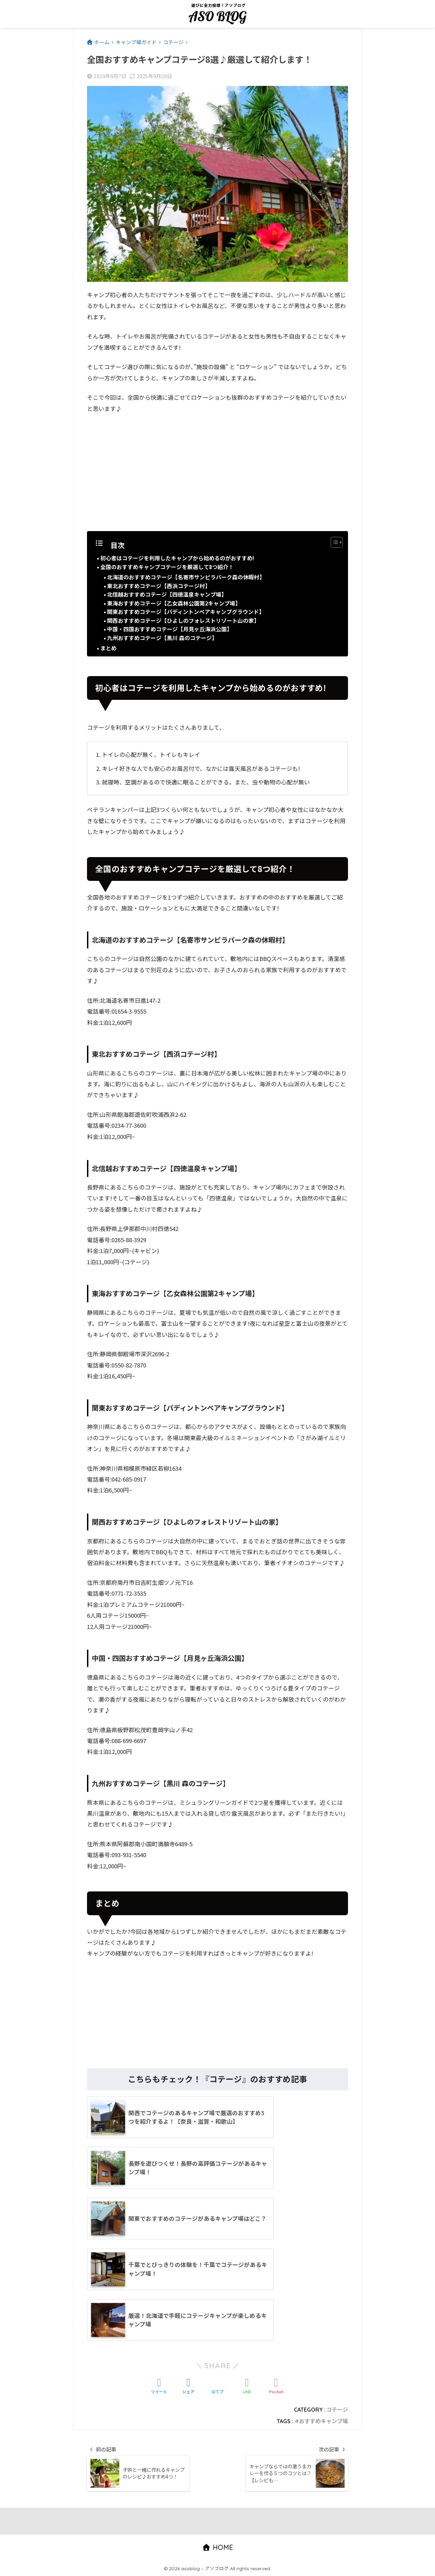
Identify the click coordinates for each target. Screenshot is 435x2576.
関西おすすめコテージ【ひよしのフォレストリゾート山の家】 (183, 620)
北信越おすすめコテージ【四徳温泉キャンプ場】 (167, 594)
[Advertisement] (217, 470)
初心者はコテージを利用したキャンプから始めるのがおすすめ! (177, 558)
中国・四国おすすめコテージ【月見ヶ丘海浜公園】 (169, 629)
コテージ (337, 2409)
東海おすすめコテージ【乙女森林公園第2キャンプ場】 (174, 603)
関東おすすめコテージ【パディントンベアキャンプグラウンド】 (185, 611)
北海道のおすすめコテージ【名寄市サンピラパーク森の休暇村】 (186, 577)
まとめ (108, 648)
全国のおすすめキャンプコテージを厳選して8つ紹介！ (167, 567)
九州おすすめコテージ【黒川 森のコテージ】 (162, 638)
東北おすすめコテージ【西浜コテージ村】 (158, 586)
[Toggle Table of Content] (333, 542)
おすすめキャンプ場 (323, 2421)
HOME (217, 2547)
